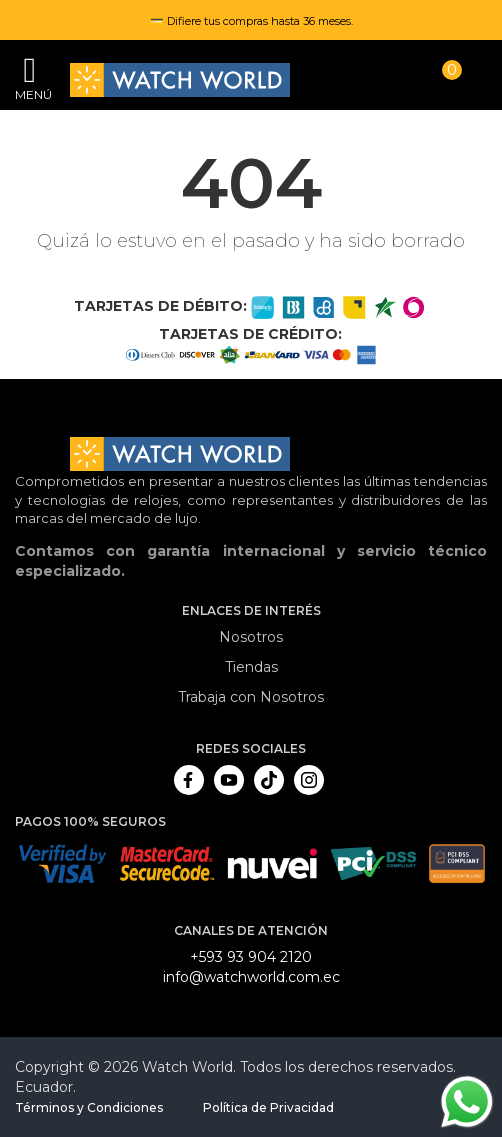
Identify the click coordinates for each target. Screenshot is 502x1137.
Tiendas (251, 667)
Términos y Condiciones (89, 1107)
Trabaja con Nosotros (251, 697)
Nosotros (251, 637)
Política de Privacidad (268, 1107)
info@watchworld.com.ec (251, 977)
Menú (30, 94)
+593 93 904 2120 (251, 957)
